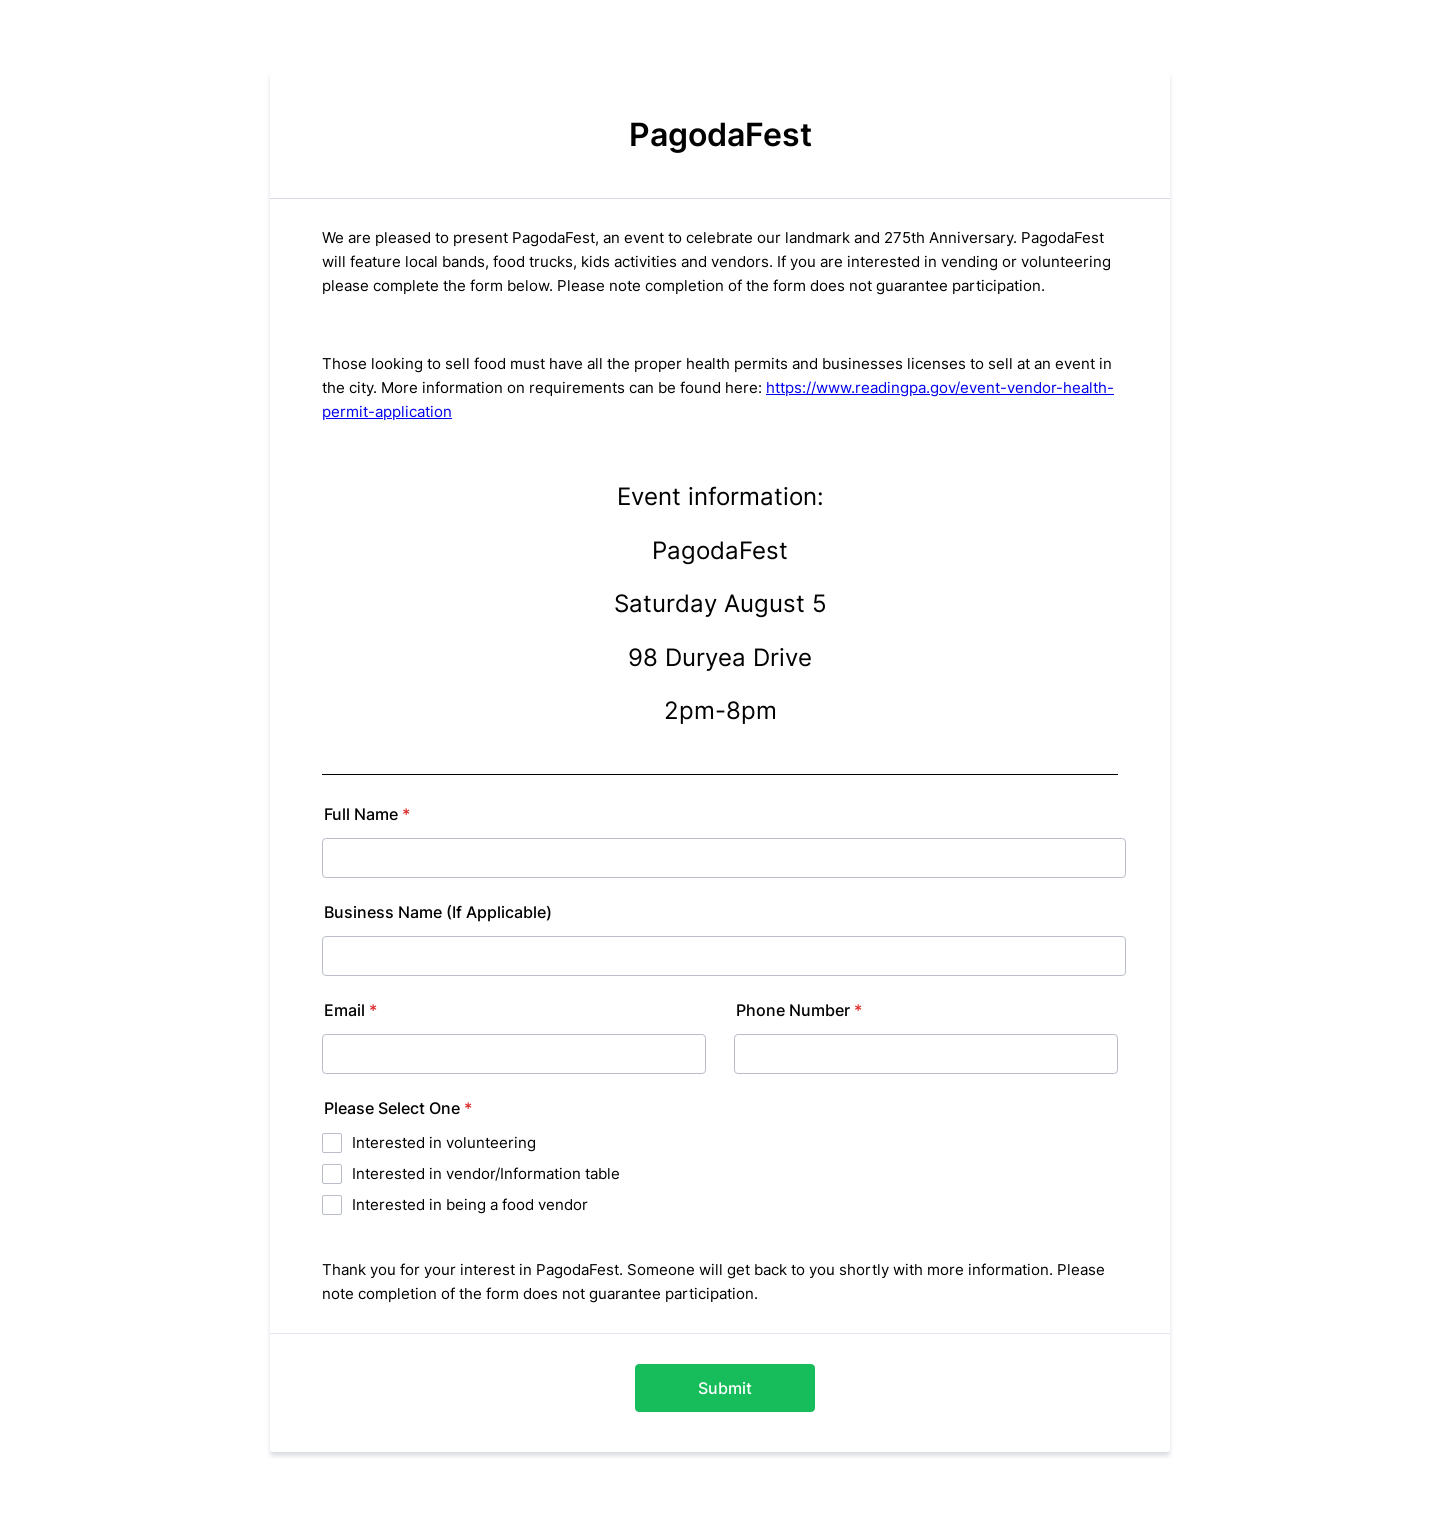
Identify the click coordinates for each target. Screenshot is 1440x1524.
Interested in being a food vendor (470, 1204)
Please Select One (398, 1108)
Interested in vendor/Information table (486, 1173)
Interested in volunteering (444, 1142)
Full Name (367, 814)
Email (350, 1010)
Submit (725, 1388)
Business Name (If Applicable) (438, 912)
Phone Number (799, 1010)
